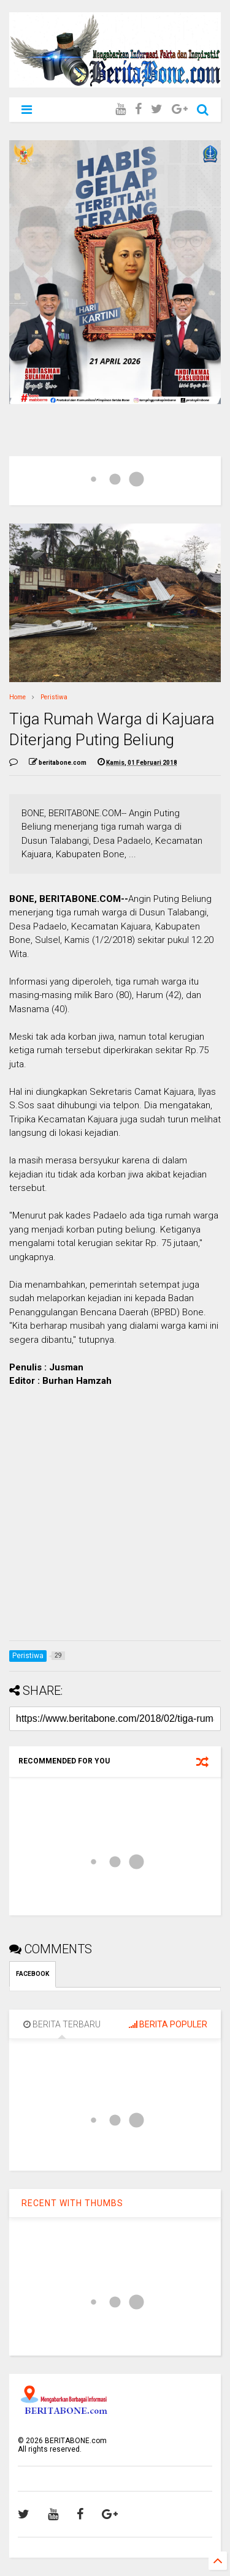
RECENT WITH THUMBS (72, 2203)
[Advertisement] (115, 1516)
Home (17, 697)
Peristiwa (53, 697)
